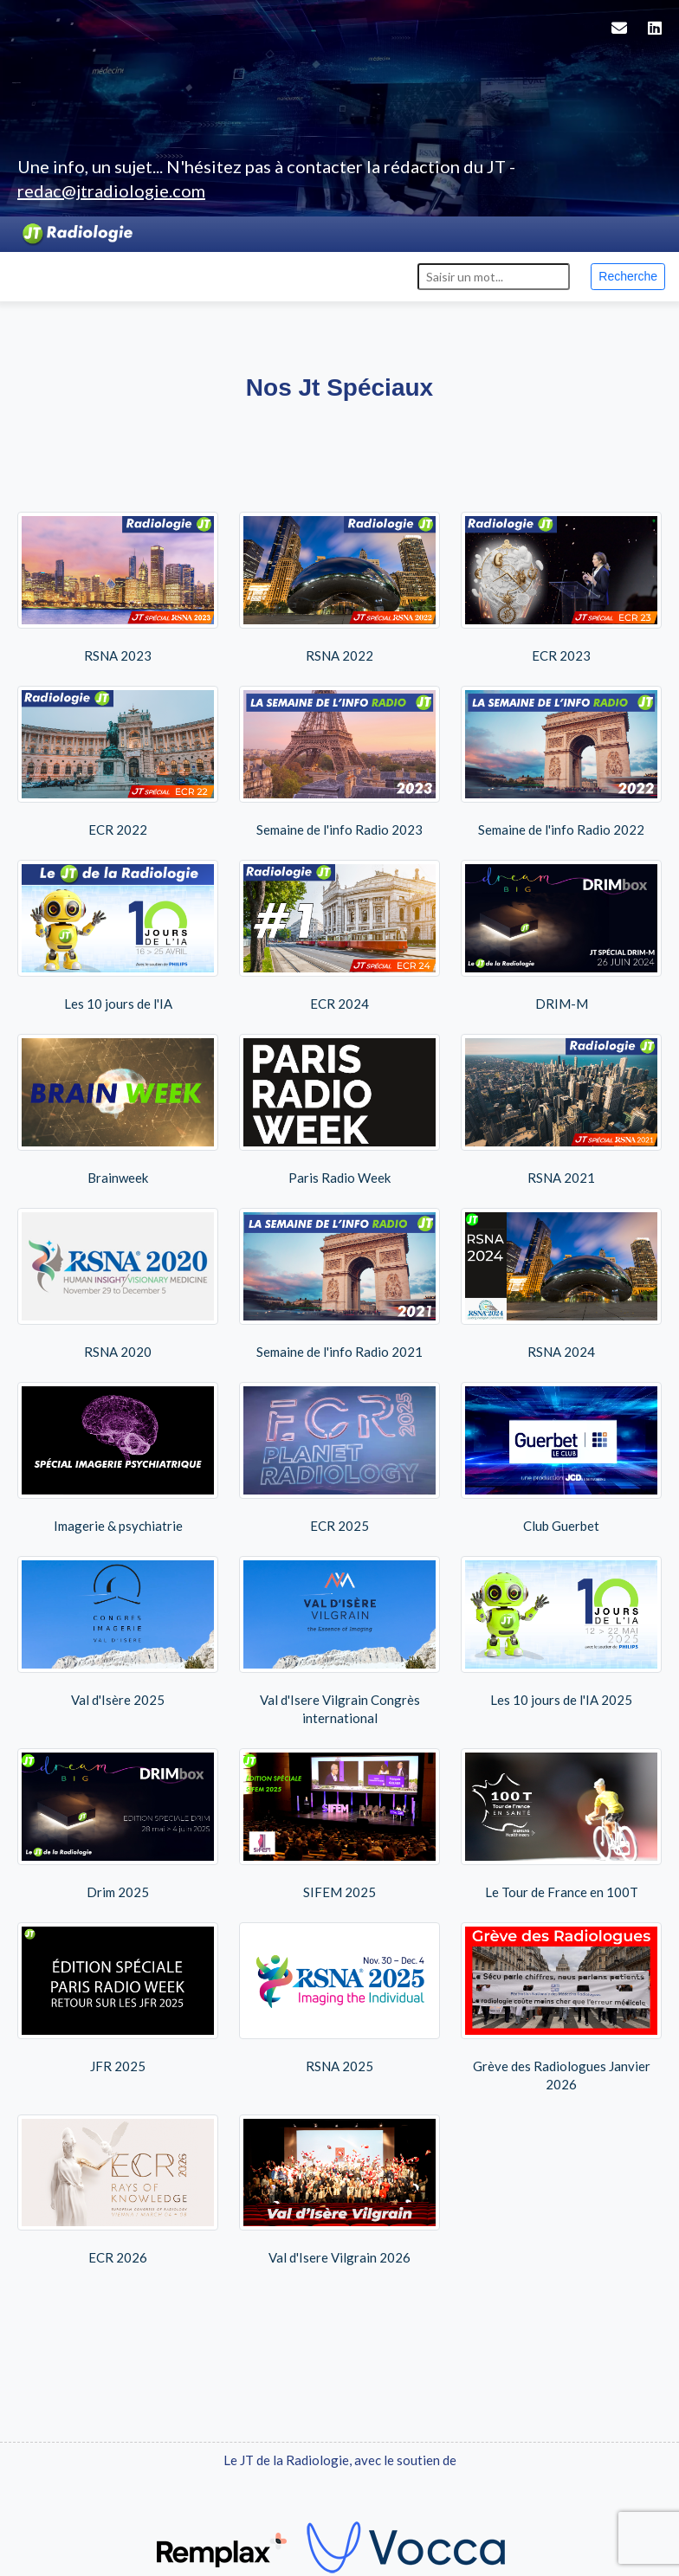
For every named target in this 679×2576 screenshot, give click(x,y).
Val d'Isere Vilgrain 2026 (339, 2190)
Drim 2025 (117, 1824)
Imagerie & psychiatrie (117, 1457)
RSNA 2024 (561, 1283)
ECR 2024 (339, 935)
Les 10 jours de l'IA (117, 935)
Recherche (627, 276)
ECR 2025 (339, 1457)
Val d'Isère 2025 (117, 1632)
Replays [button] (169, 275)
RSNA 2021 (561, 1109)
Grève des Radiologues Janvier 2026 (561, 2007)
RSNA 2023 (117, 587)
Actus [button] (38, 275)
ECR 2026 (117, 2190)
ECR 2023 (561, 587)
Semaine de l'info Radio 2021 (339, 1283)
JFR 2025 (117, 1998)
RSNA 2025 (339, 1998)
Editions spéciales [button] (278, 275)
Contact (387, 275)
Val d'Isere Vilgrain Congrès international (339, 1641)
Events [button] (100, 275)
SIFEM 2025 (339, 1824)
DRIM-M (561, 935)
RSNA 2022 (339, 587)
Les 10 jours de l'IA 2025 (561, 1632)
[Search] (493, 277)
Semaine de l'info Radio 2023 (339, 761)
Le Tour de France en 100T (561, 1824)
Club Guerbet (561, 1457)
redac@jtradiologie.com (111, 190)
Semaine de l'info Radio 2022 (561, 761)
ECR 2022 (117, 761)
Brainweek (117, 1109)
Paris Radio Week (339, 1109)
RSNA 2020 (117, 1283)
